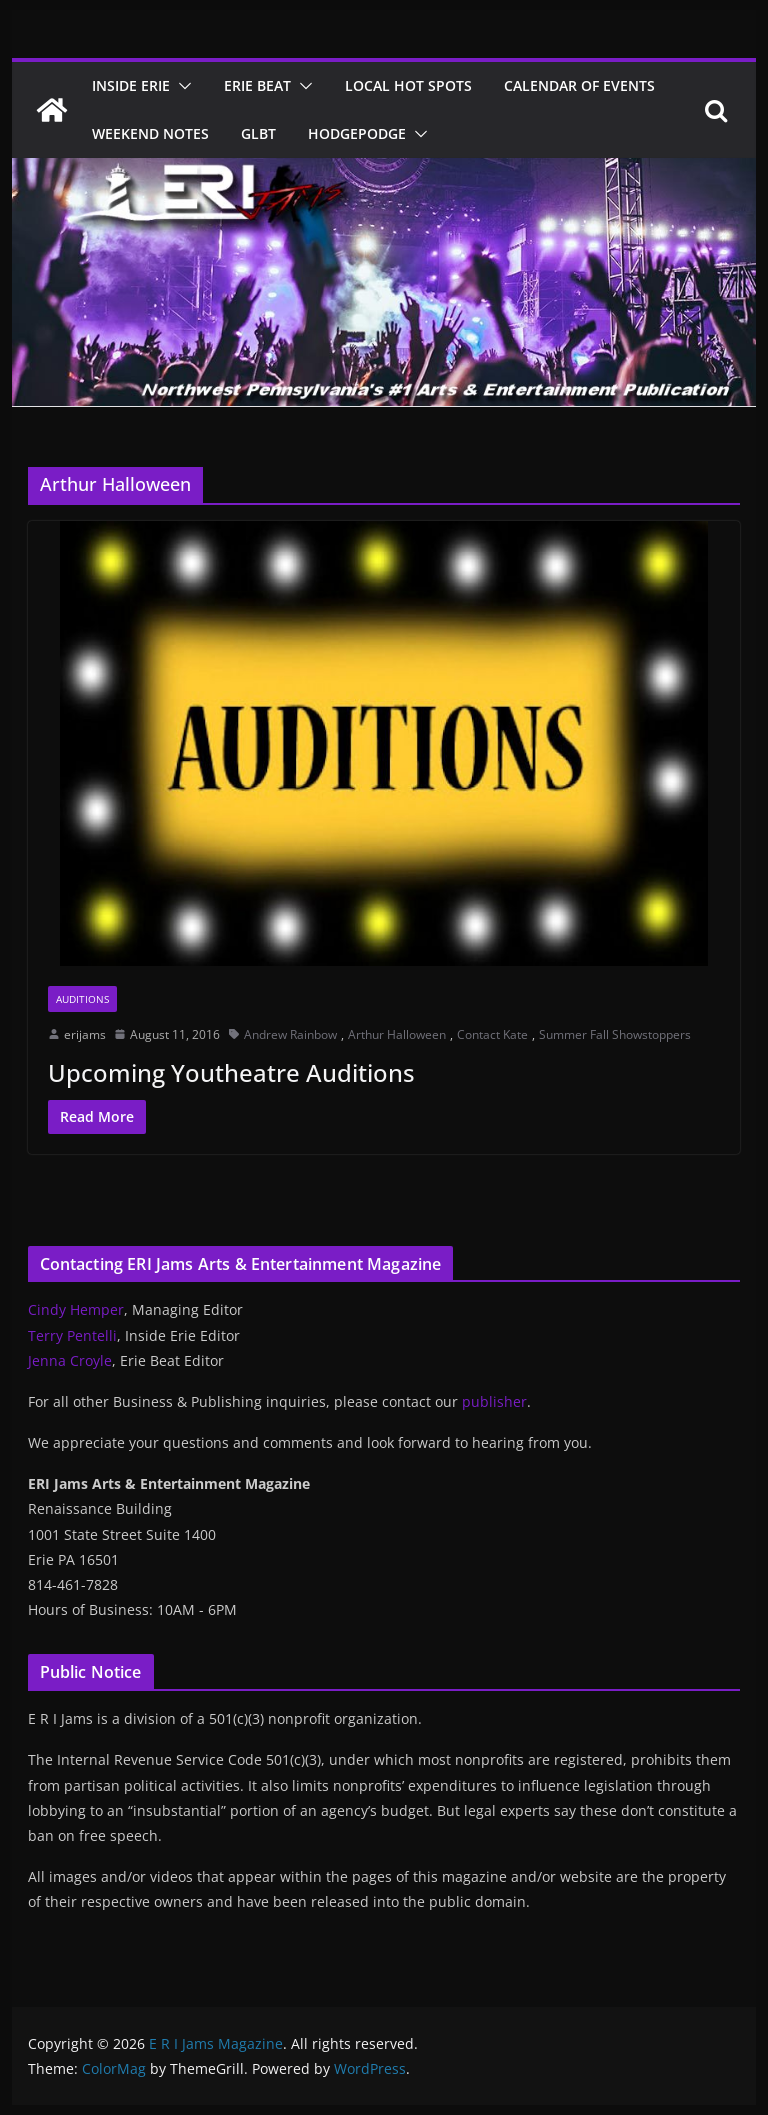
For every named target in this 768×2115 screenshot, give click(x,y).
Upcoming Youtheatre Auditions (231, 1072)
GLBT (258, 133)
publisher (494, 1401)
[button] (181, 86)
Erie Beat (257, 85)
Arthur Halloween (397, 1034)
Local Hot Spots (408, 85)
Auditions (82, 999)
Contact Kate (492, 1034)
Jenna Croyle (70, 1360)
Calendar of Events (579, 85)
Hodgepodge (357, 133)
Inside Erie (131, 85)
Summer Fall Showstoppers (615, 1034)
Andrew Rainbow (290, 1034)
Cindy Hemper (76, 1309)
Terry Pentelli (72, 1335)
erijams (85, 1034)
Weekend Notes (150, 133)
